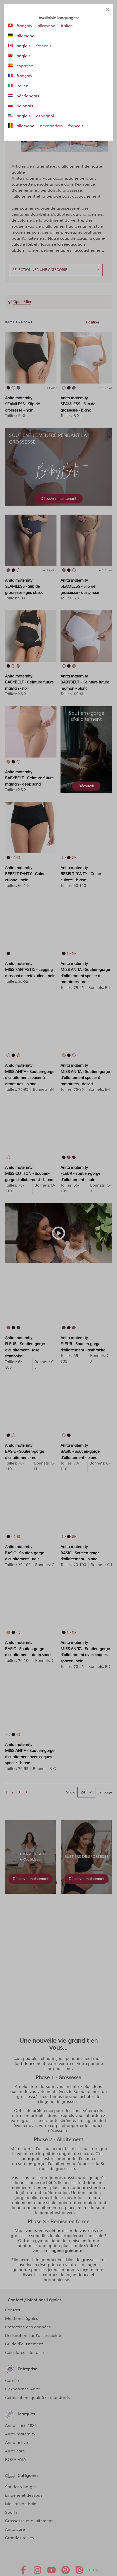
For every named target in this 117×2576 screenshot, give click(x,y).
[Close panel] (107, 9)
